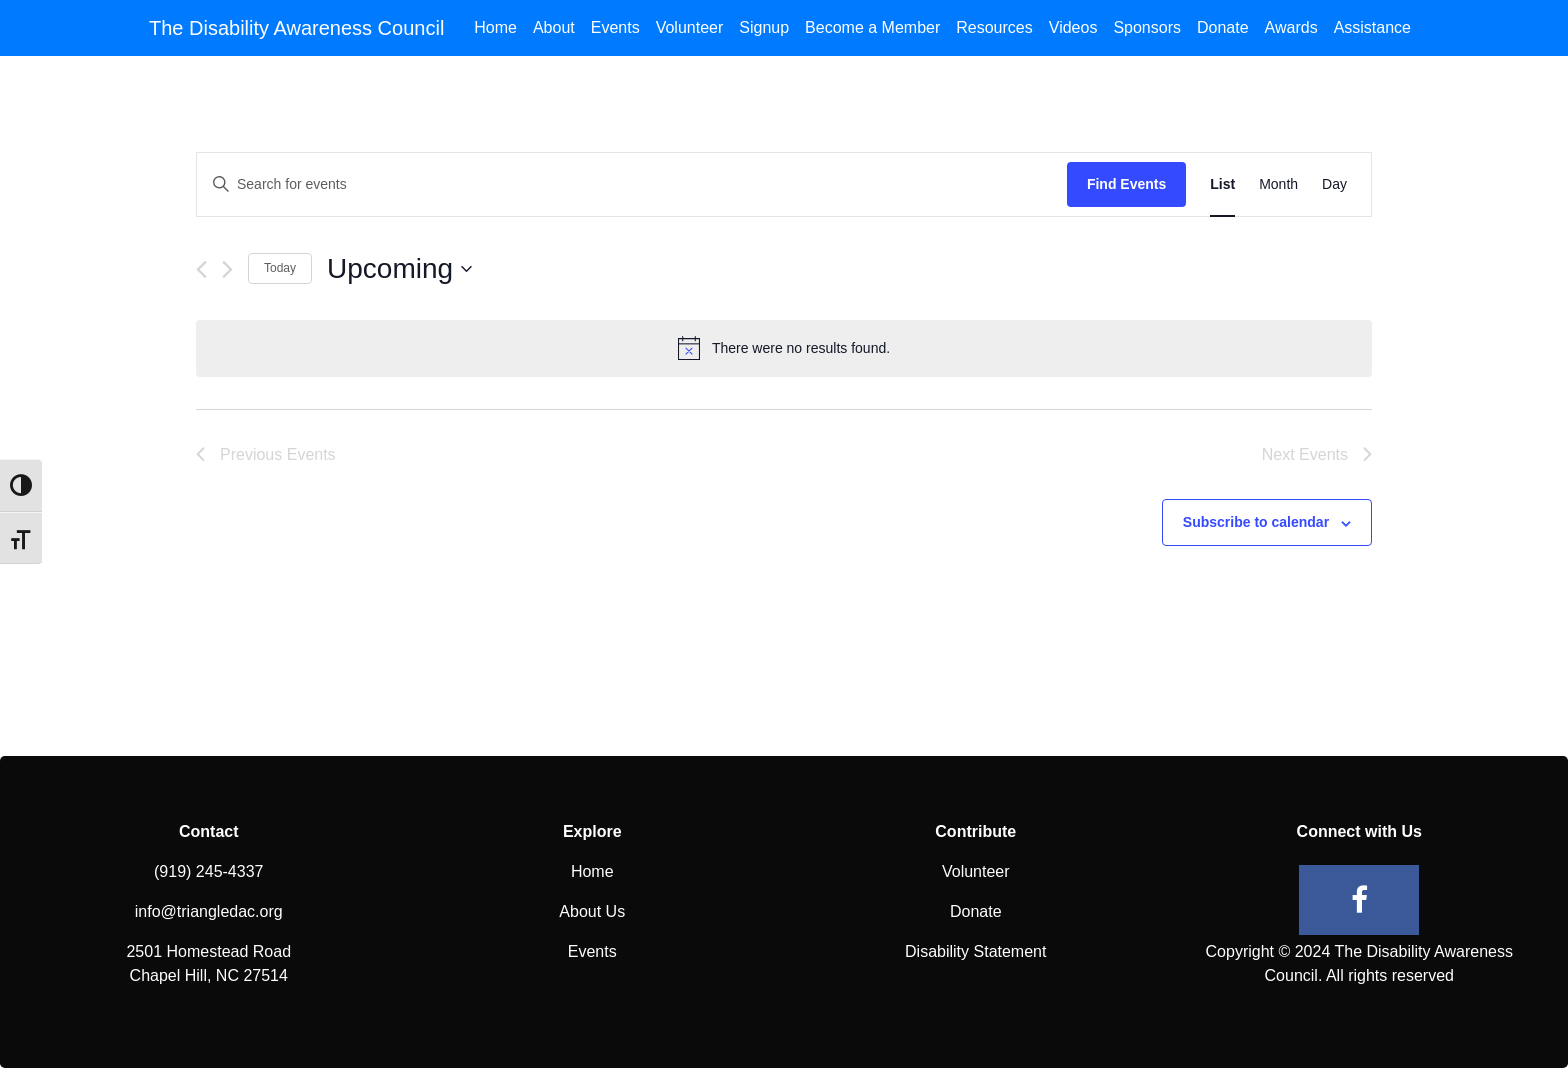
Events (615, 27)
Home (495, 27)
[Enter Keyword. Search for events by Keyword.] (632, 184)
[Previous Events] (201, 269)
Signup (764, 27)
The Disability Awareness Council (296, 28)
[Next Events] (227, 269)
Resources (994, 27)
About (554, 27)
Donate (1223, 27)
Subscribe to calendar (1256, 522)
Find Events (1126, 184)
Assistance (1372, 27)
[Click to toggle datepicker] (399, 269)
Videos (1073, 27)
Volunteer (690, 27)
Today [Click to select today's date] (280, 268)
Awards (1291, 27)
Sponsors (1147, 27)
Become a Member (872, 27)
